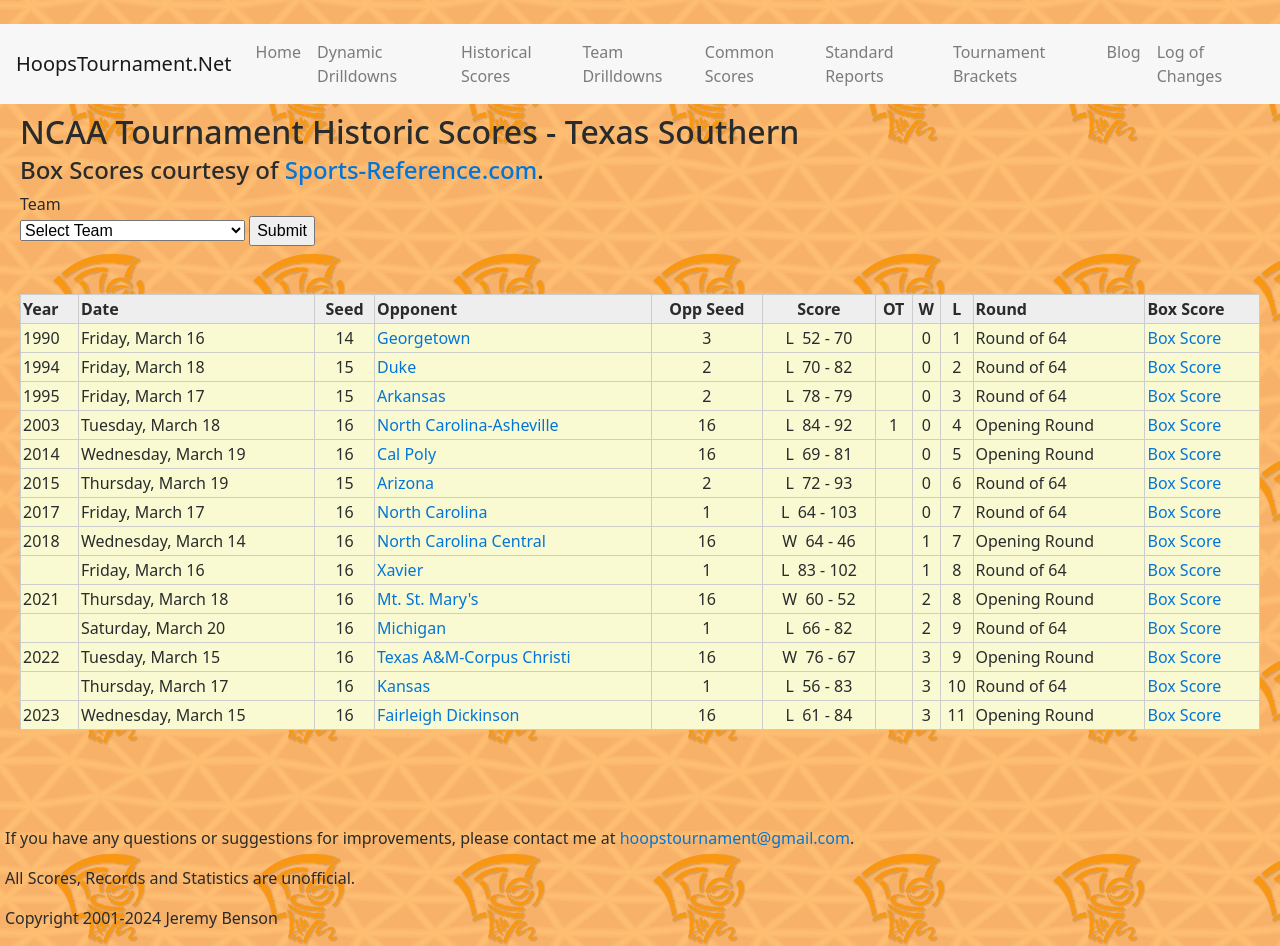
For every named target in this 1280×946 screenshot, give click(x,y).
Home (279, 52)
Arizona (405, 483)
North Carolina (432, 512)
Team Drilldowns (622, 64)
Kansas (403, 686)
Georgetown (423, 338)
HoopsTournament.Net (124, 63)
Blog (1124, 52)
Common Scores (739, 64)
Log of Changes (1189, 64)
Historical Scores (496, 64)
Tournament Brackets (999, 64)
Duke (396, 367)
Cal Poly (406, 454)
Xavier (400, 570)
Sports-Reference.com (411, 169)
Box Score (1184, 338)
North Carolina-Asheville (468, 425)
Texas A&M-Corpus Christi (474, 657)
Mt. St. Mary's (427, 599)
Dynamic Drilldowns (357, 64)
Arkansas (411, 396)
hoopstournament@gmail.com (735, 838)
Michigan (411, 628)
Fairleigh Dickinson (448, 715)
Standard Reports (859, 64)
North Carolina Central (461, 541)
